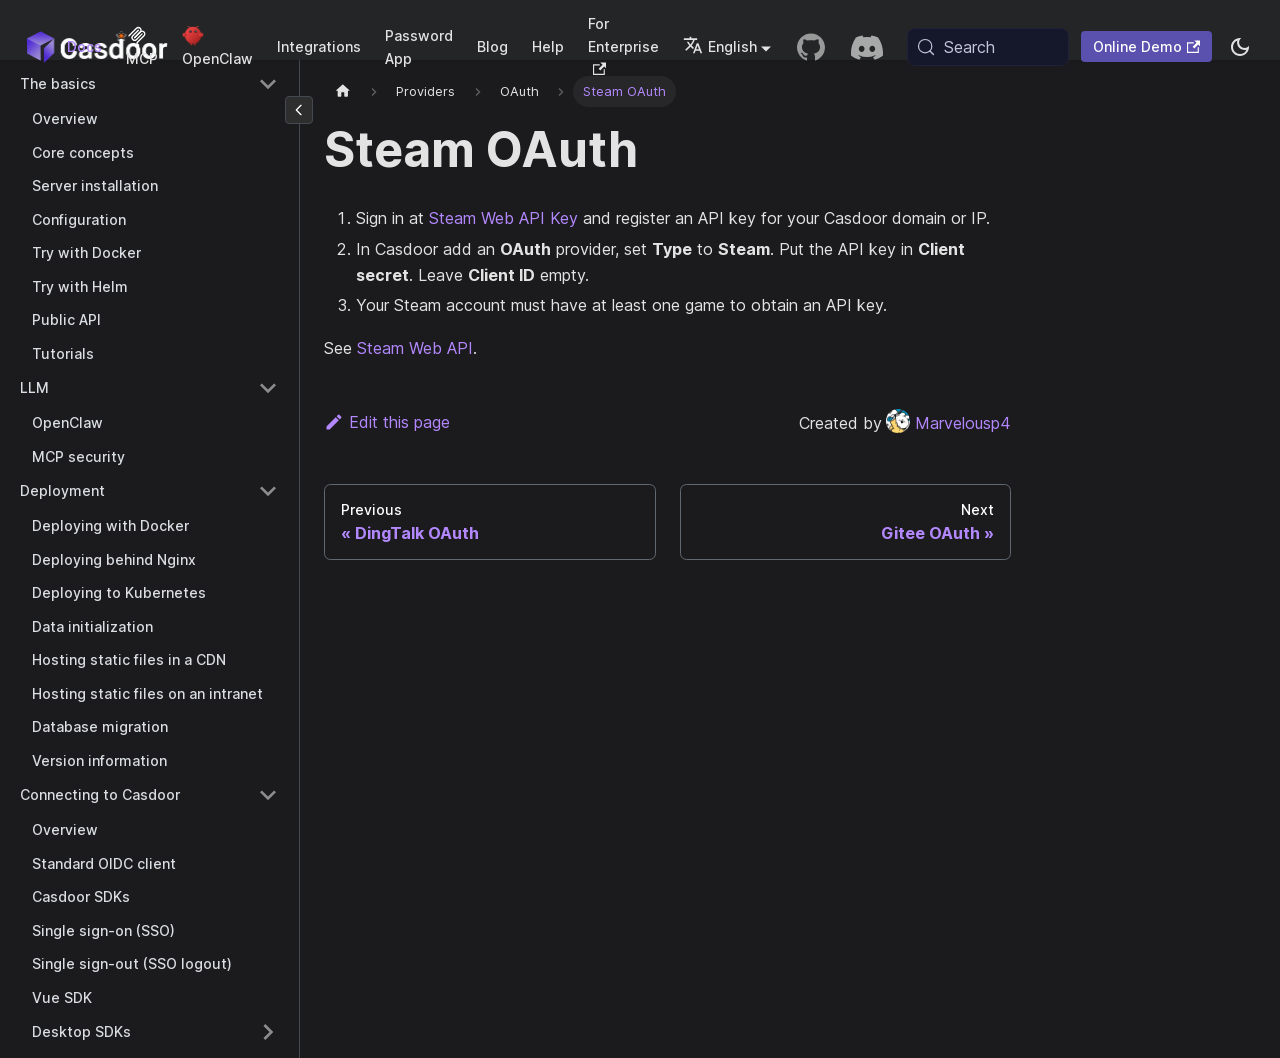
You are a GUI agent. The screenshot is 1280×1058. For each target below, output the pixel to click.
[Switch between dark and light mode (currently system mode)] (1240, 47)
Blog (492, 46)
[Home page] (343, 91)
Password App (419, 47)
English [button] (720, 46)
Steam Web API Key (503, 218)
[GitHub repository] (811, 47)
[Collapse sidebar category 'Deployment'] (268, 491)
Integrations (319, 46)
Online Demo (1146, 46)
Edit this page (387, 422)
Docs (84, 46)
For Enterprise (623, 45)
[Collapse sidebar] (299, 110)
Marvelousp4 (948, 423)
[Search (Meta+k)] (988, 47)
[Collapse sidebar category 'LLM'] (268, 388)
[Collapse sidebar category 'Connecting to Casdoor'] (268, 795)
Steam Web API (415, 348)
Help (548, 46)
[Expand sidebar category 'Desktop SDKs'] (268, 1032)
